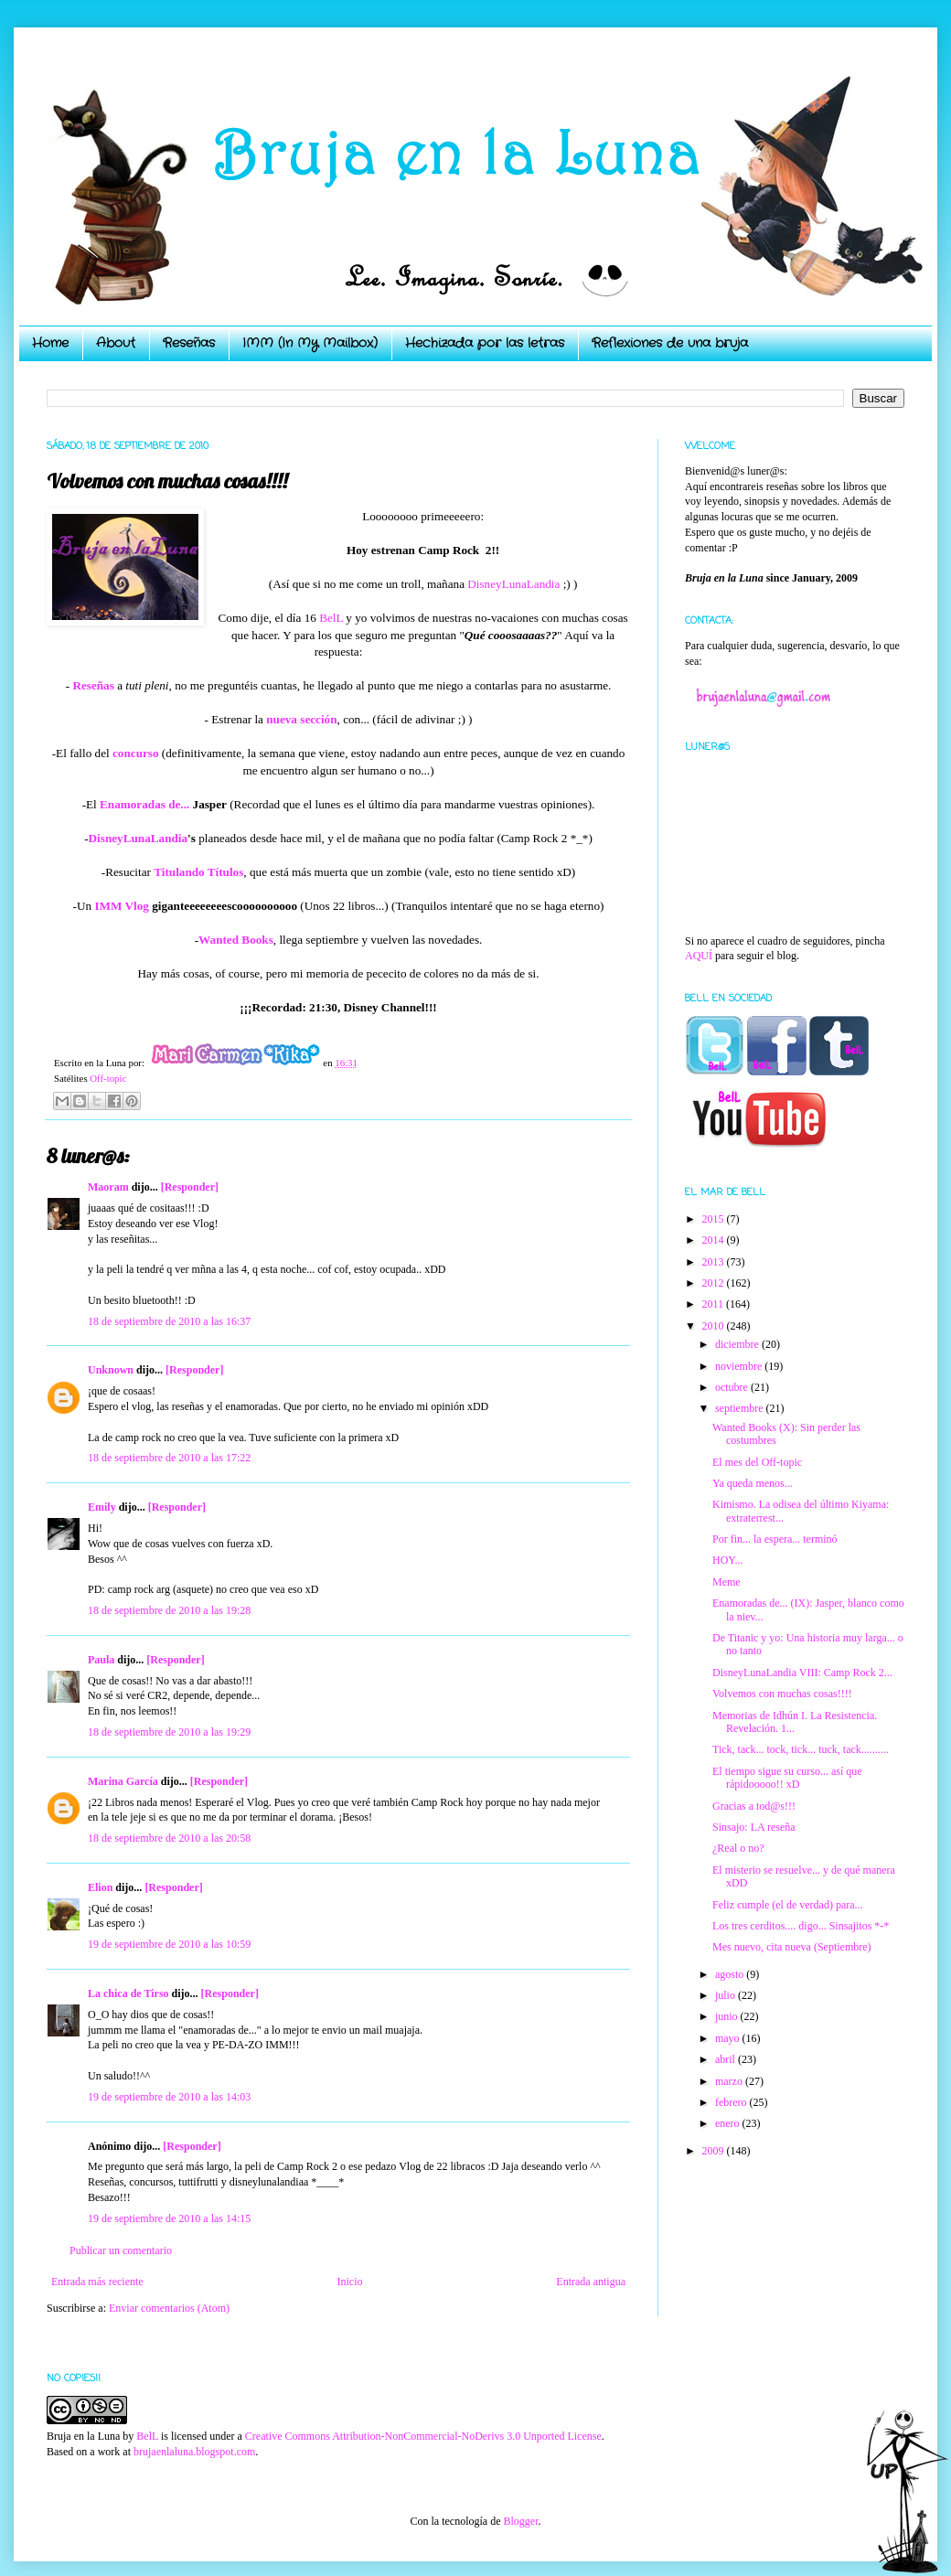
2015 (714, 1219)
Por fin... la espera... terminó (775, 1539)
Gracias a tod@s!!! (754, 1806)
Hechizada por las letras (484, 343)
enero (729, 2123)
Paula (101, 1659)
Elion (100, 1887)
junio (728, 2016)
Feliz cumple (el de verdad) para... (787, 1904)
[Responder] (190, 1187)
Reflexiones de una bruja (670, 343)
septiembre (740, 1408)
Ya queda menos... (752, 1483)
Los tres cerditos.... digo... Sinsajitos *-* (800, 1925)
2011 (714, 1304)
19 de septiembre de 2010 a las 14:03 (169, 2096)
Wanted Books (235, 939)
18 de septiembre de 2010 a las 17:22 (169, 1457)
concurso (135, 753)
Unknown (111, 1369)
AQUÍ (698, 955)
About (115, 343)
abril (726, 2059)
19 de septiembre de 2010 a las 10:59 (169, 1944)
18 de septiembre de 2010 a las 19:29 (169, 1732)
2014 (714, 1240)
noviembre (739, 1366)
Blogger (520, 2521)
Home (50, 343)
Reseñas (189, 343)
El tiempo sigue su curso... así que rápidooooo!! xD (787, 1777)
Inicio (349, 2281)
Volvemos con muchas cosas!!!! (782, 1693)
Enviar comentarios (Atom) (169, 2308)
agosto (730, 1974)
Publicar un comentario (120, 2250)
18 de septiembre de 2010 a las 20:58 (169, 1838)
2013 (714, 1262)
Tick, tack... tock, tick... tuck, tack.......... (800, 1749)
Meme (726, 1582)
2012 (714, 1283)
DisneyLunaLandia (513, 584)
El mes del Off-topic (757, 1462)
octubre (733, 1387)
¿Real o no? (738, 1848)
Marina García (123, 1781)
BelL (331, 618)
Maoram (108, 1187)
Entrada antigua (590, 2281)
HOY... (727, 1560)
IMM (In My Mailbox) (310, 343)
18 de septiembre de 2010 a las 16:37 (169, 1321)
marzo (730, 2081)
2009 (714, 2150)
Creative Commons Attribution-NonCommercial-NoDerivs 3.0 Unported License (423, 2436)
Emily (102, 1507)
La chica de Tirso (128, 1993)
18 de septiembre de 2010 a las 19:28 (169, 1610)
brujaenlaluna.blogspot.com (194, 2451)
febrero (732, 2102)
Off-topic (108, 1078)
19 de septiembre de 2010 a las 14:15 (169, 2218)
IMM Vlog (121, 906)
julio (726, 1995)
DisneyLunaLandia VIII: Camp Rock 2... (802, 1672)
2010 (714, 1326)
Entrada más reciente (97, 2281)
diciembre (738, 1344)
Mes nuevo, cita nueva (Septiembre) (791, 1946)
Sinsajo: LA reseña (754, 1827)
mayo (729, 2038)
